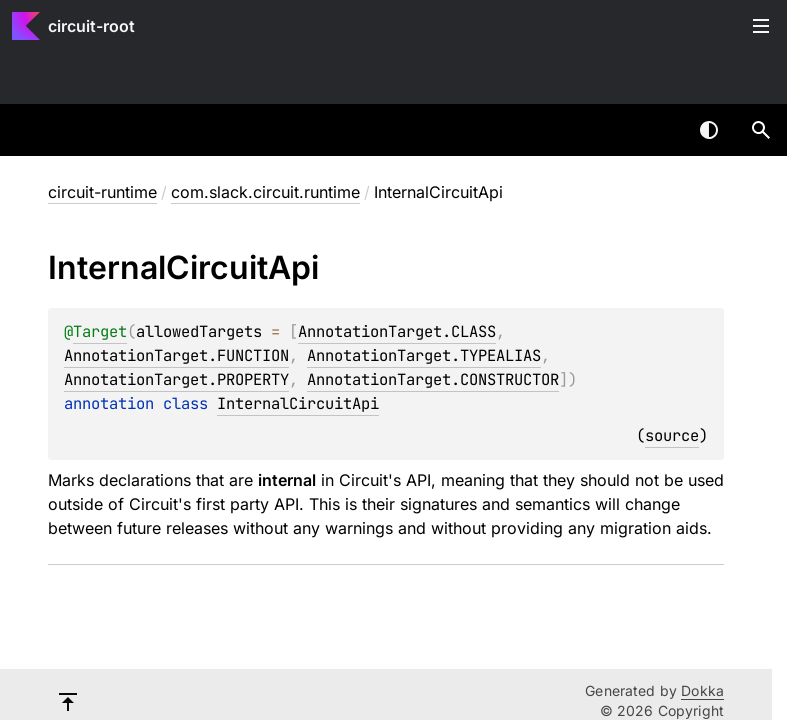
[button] (761, 130)
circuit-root (91, 26)
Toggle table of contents (761, 26)
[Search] (761, 130)
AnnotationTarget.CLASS (397, 331)
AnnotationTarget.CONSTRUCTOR (433, 379)
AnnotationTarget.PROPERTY (176, 379)
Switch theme (709, 130)
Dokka (702, 690)
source (672, 435)
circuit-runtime (102, 192)
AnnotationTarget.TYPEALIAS (424, 355)
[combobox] (657, 130)
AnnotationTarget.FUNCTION (176, 355)
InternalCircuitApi (298, 403)
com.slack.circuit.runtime (265, 192)
